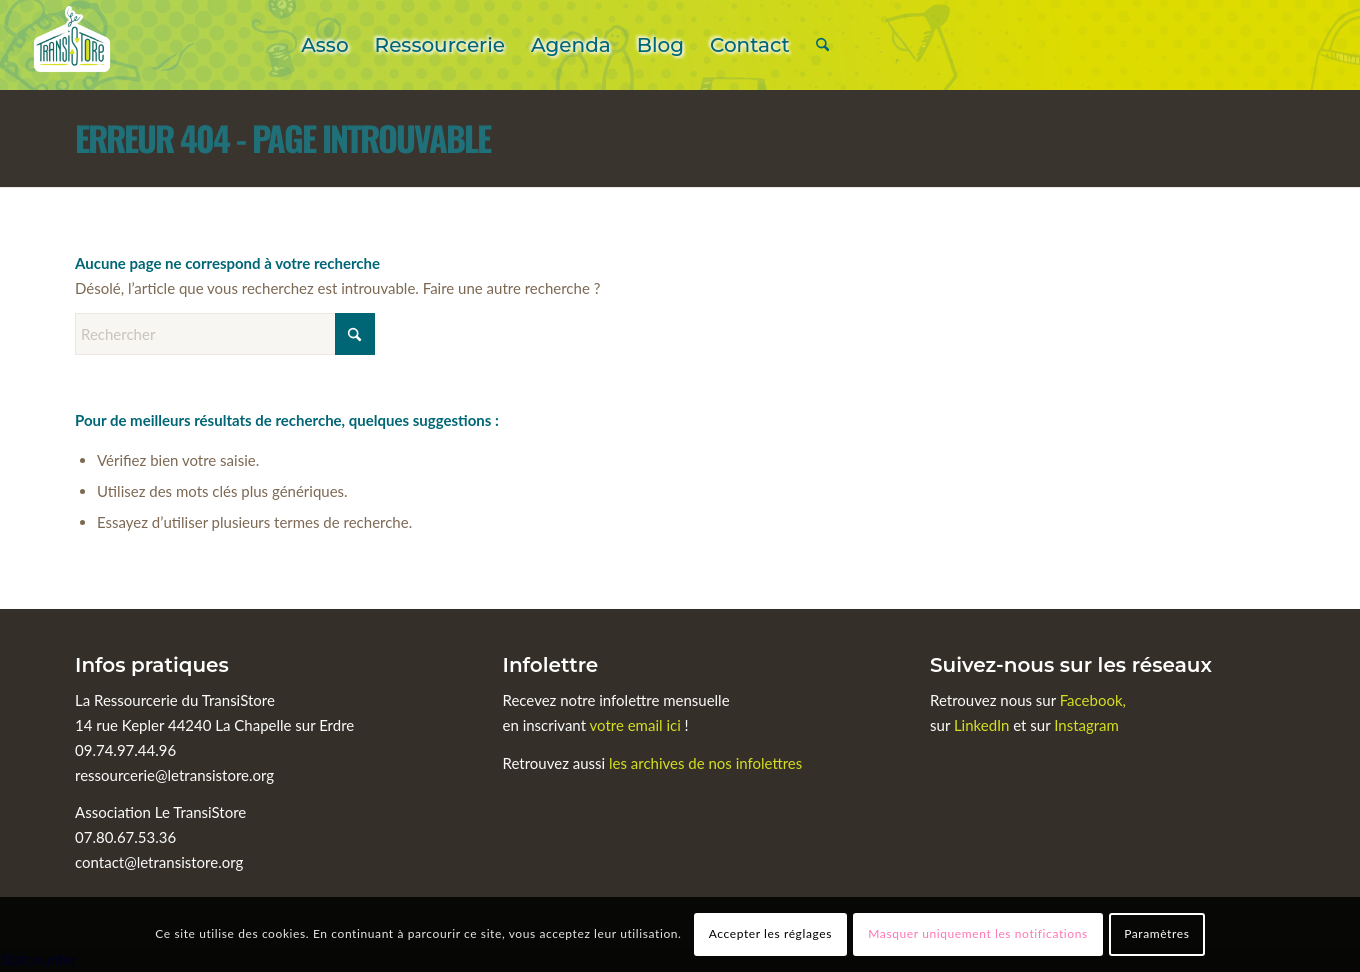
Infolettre (551, 665)
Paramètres (1156, 933)
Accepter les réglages (770, 933)
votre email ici (635, 725)
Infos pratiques (152, 665)
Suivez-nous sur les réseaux (1071, 665)
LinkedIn (983, 725)
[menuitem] (324, 45)
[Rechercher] (822, 45)
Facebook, (1093, 700)
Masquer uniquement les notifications (977, 933)
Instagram (1086, 725)
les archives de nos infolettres (705, 763)
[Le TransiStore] (72, 45)
